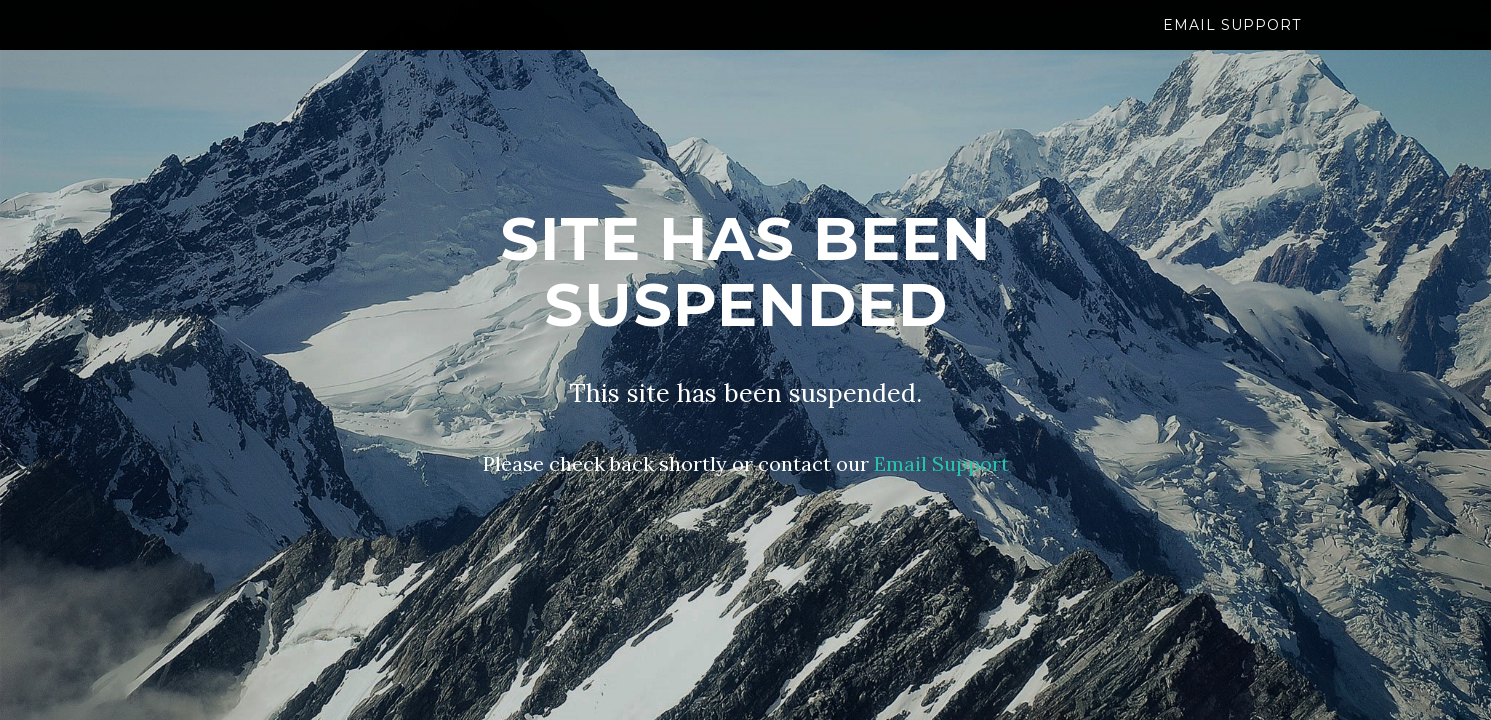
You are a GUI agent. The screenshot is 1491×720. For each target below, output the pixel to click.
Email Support (1232, 45)
